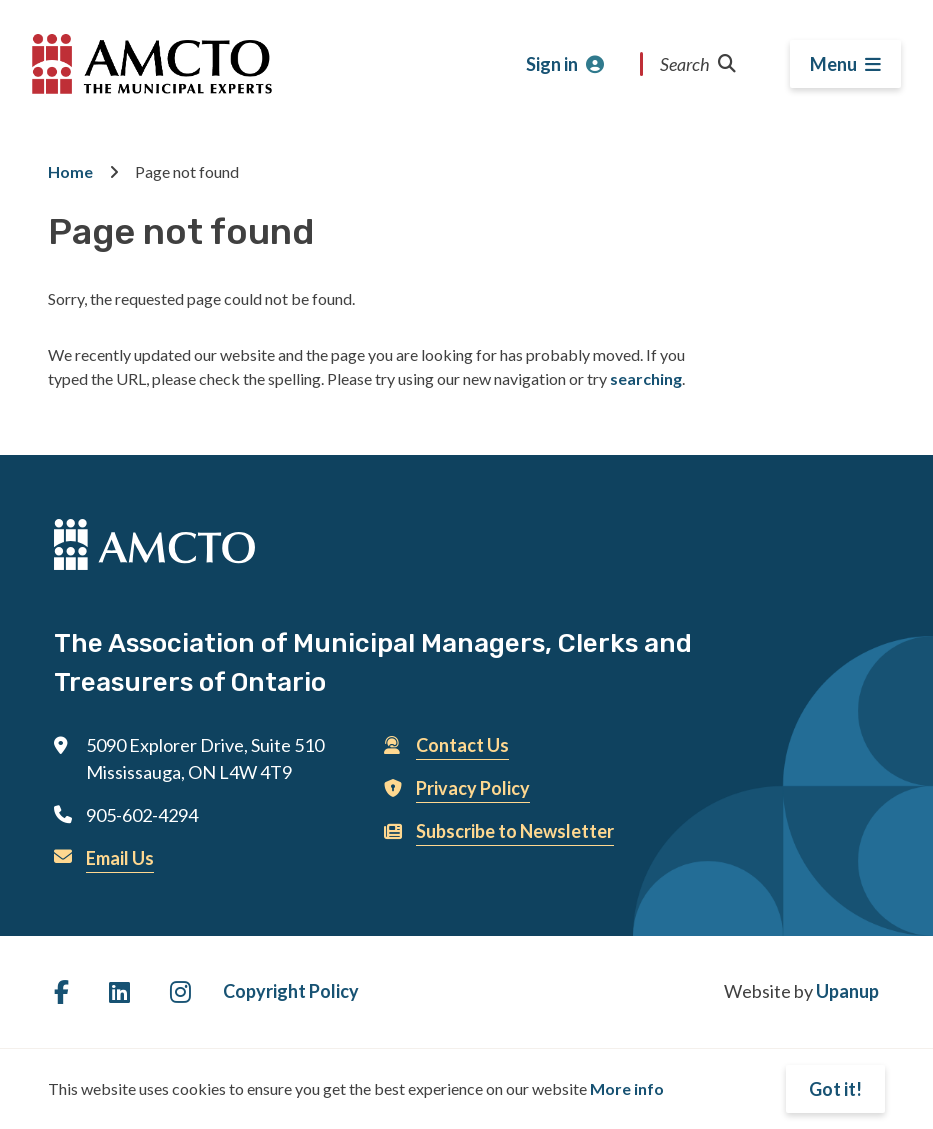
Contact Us (462, 745)
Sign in (552, 64)
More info (627, 1088)
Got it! (835, 1089)
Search (698, 64)
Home (70, 171)
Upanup (847, 991)
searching (646, 378)
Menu (833, 64)
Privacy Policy (473, 788)
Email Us (120, 858)
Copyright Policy (291, 991)
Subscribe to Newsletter (515, 831)
